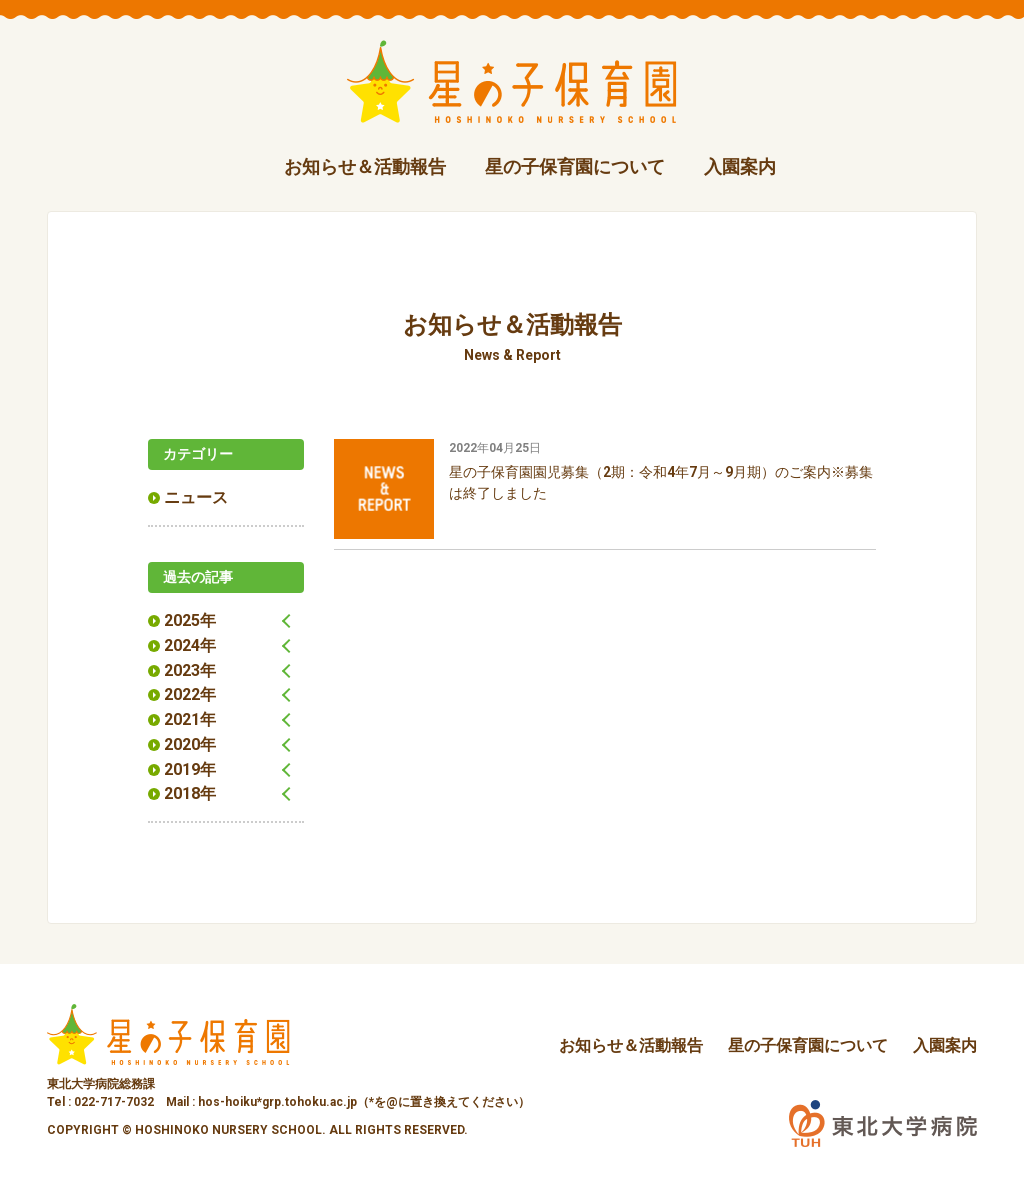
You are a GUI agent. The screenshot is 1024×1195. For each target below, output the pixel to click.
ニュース (196, 497)
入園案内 (740, 166)
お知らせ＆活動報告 (365, 166)
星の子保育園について (575, 166)
